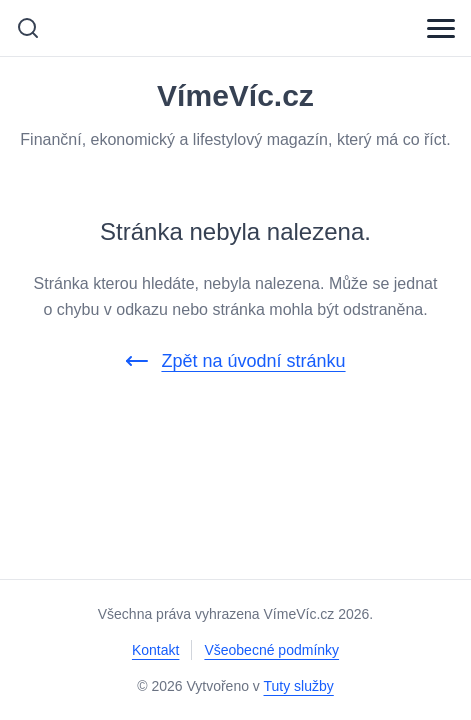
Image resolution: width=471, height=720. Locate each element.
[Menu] (441, 28)
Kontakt (155, 650)
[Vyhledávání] (28, 28)
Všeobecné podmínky (271, 650)
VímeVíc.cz (235, 96)
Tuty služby (299, 686)
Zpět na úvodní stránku (235, 361)
